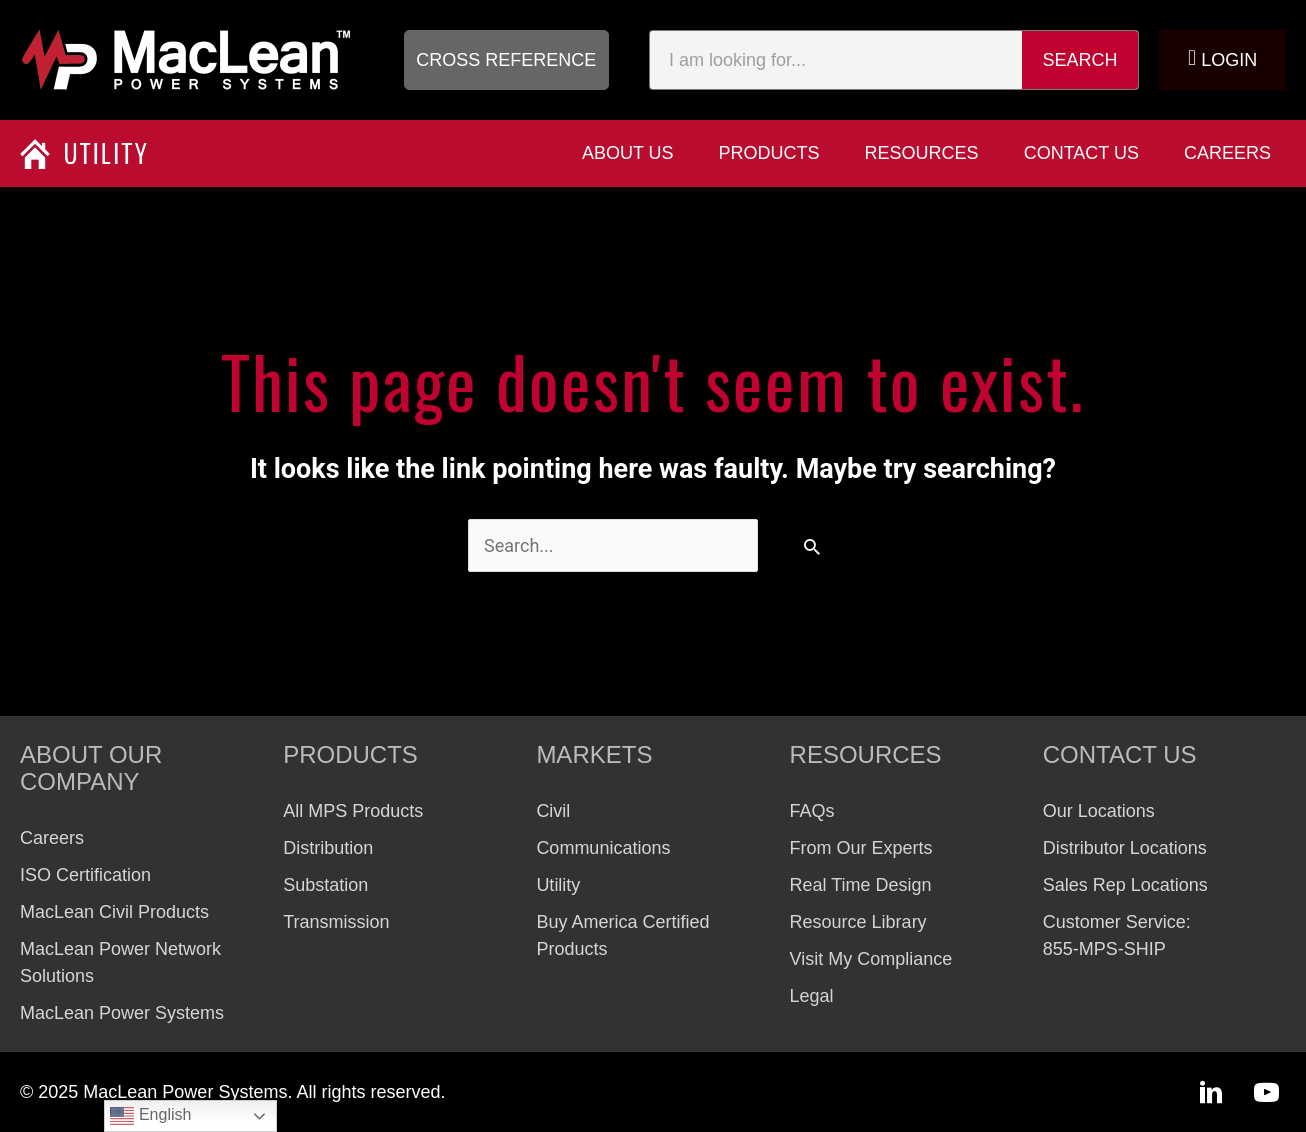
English (150, 1116)
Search (1080, 60)
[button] (506, 60)
